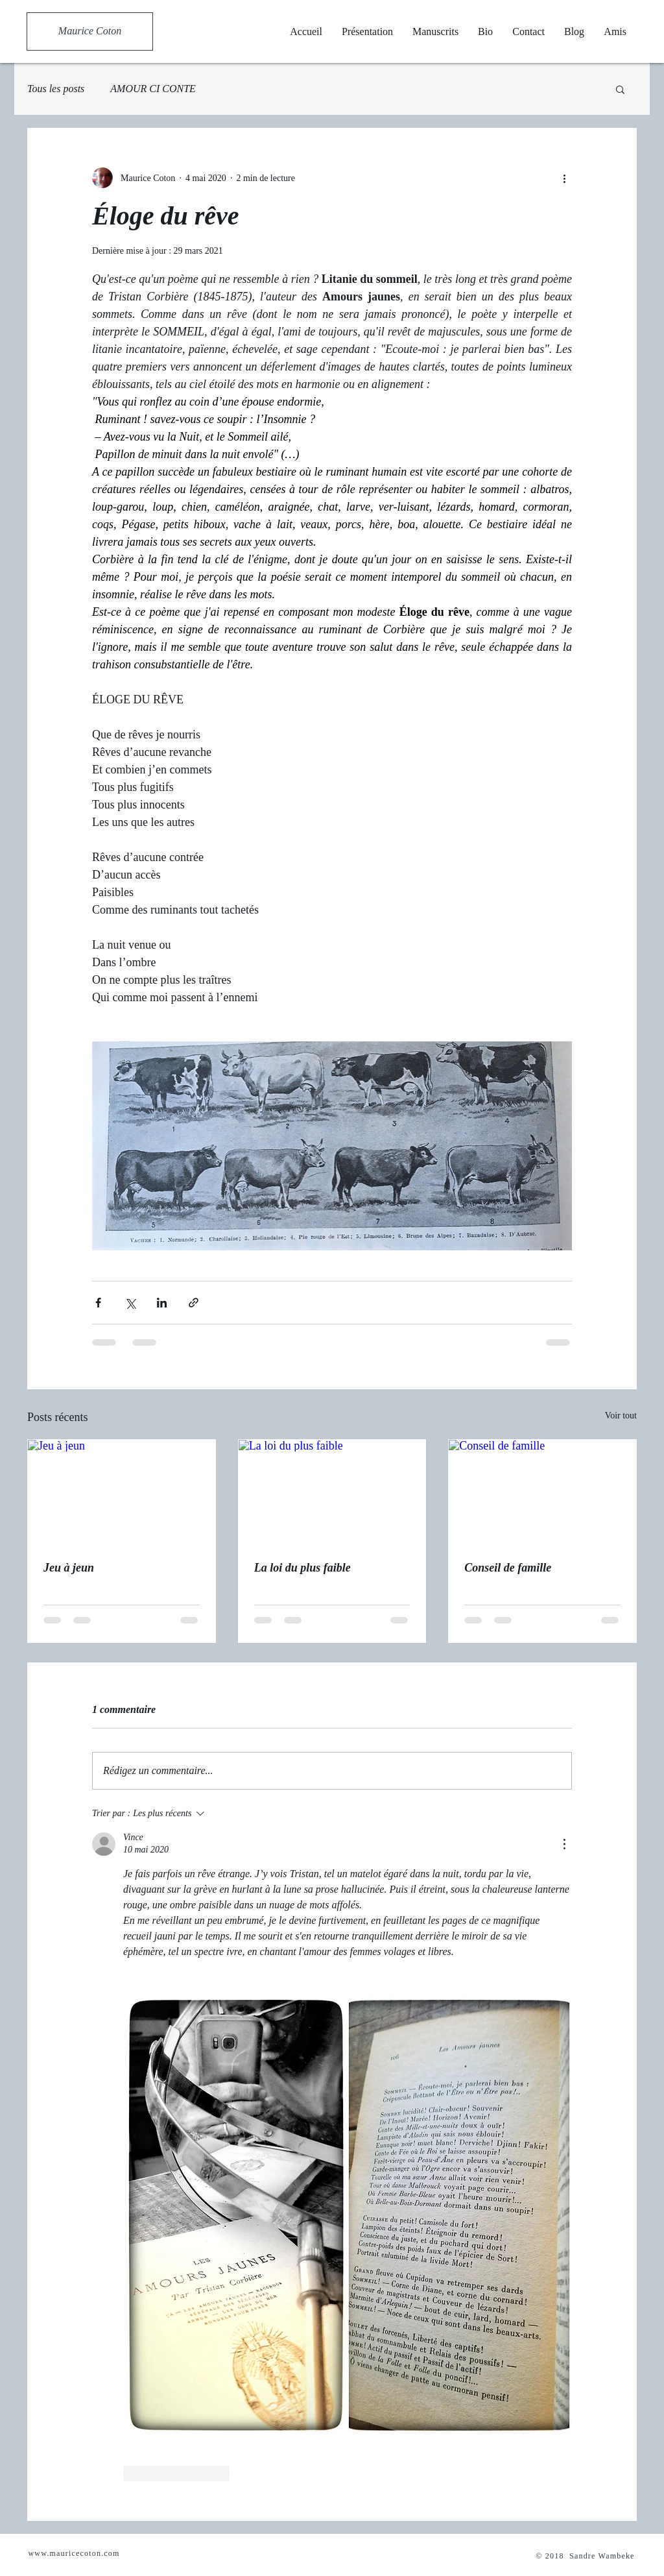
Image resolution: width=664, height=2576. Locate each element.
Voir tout (621, 1415)
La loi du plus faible (302, 1567)
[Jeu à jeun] (121, 1492)
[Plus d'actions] (564, 178)
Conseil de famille (507, 1567)
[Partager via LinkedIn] (162, 1302)
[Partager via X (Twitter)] (130, 1302)
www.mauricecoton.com (73, 2553)
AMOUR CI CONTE (153, 88)
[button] (620, 89)
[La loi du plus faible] (332, 1492)
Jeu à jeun (68, 1567)
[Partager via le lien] (193, 1302)
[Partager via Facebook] (98, 1302)
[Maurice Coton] (90, 31)
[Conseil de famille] (542, 1492)
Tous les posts (55, 88)
